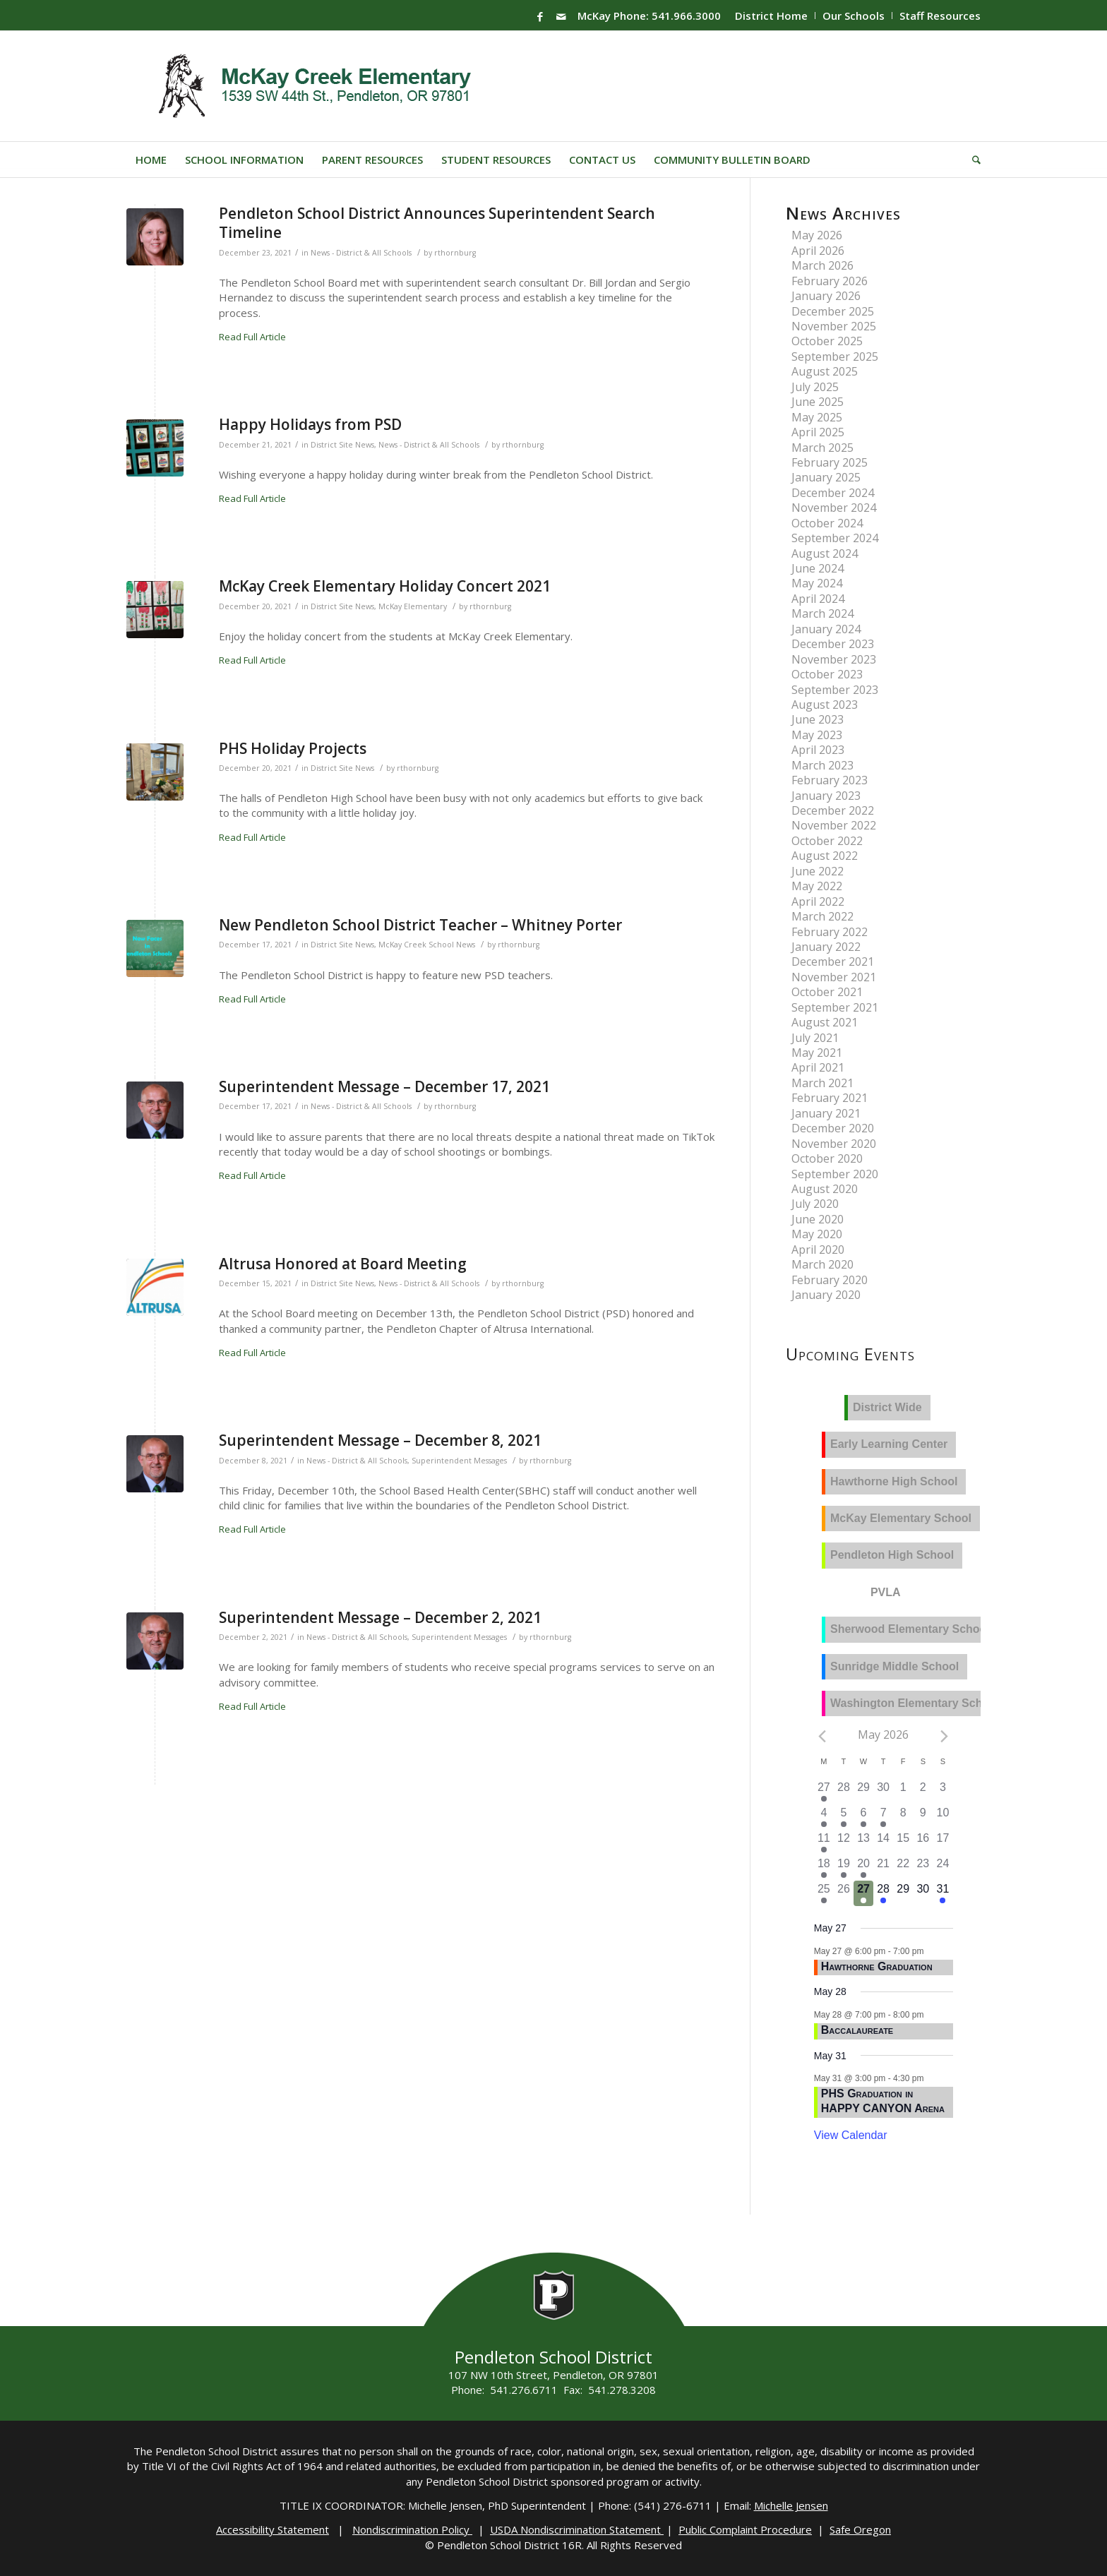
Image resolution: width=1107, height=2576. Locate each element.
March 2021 (822, 1083)
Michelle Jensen (791, 2505)
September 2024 (834, 538)
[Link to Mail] (561, 16)
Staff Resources (940, 15)
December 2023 (832, 644)
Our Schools (853, 15)
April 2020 (817, 1249)
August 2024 (824, 553)
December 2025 (832, 311)
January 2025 (826, 477)
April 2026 (817, 250)
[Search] (972, 159)
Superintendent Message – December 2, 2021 (380, 1617)
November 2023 (833, 659)
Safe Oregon (860, 2529)
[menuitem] (771, 15)
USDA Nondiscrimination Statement (577, 2529)
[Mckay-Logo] (311, 86)
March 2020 (822, 1264)
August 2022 (824, 855)
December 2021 (832, 961)
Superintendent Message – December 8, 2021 (380, 1440)
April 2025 (817, 432)
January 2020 (826, 1294)
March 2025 (822, 447)
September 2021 (834, 1007)
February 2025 (829, 462)
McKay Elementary (412, 606)
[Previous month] (822, 1735)
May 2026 (816, 235)
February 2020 (829, 1280)
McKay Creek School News (426, 944)
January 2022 (826, 946)
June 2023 (817, 719)
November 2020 (833, 1143)
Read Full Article (252, 336)
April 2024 (817, 598)
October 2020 (827, 1158)
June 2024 (817, 568)
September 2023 (834, 689)
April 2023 (817, 749)
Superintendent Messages (459, 1461)
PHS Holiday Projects (292, 748)
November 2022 (833, 825)
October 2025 (827, 341)
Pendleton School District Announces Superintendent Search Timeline (437, 222)
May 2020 (816, 1234)
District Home (771, 15)
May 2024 (816, 583)
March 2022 (822, 916)
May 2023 (816, 735)
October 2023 (827, 674)
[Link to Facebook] (540, 16)
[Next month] (943, 1735)
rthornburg (455, 253)
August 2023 (824, 704)
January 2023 (826, 795)
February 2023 (829, 780)
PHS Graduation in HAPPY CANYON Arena (883, 2100)
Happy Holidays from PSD (310, 424)
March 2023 (822, 765)
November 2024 (833, 507)
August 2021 (824, 1022)
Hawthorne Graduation (877, 1966)
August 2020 (824, 1189)
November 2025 (833, 326)
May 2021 (816, 1052)
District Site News (342, 445)
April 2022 (817, 901)
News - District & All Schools (361, 253)
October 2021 (827, 992)
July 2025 (815, 387)
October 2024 (827, 523)
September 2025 (834, 356)
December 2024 (832, 493)
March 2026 (822, 265)
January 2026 (826, 296)
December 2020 (832, 1128)
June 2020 (817, 1219)
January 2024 (826, 629)
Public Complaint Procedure (745, 2529)
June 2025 (817, 401)
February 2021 (829, 1098)
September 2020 (834, 1174)
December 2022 (832, 810)
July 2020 (815, 1203)
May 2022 (816, 886)
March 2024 (822, 613)
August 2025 (824, 371)
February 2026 (829, 281)
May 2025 (816, 417)
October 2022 (827, 841)
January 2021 (826, 1113)
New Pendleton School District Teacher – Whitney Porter (420, 925)
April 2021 (817, 1067)
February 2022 (829, 932)
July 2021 (815, 1038)
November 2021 (833, 977)
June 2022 (817, 871)
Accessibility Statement (272, 2529)
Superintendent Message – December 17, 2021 (384, 1086)
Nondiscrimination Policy (412, 2529)
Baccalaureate (857, 2030)
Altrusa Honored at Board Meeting (343, 1264)
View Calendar (850, 2135)
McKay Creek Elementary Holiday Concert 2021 (385, 586)
